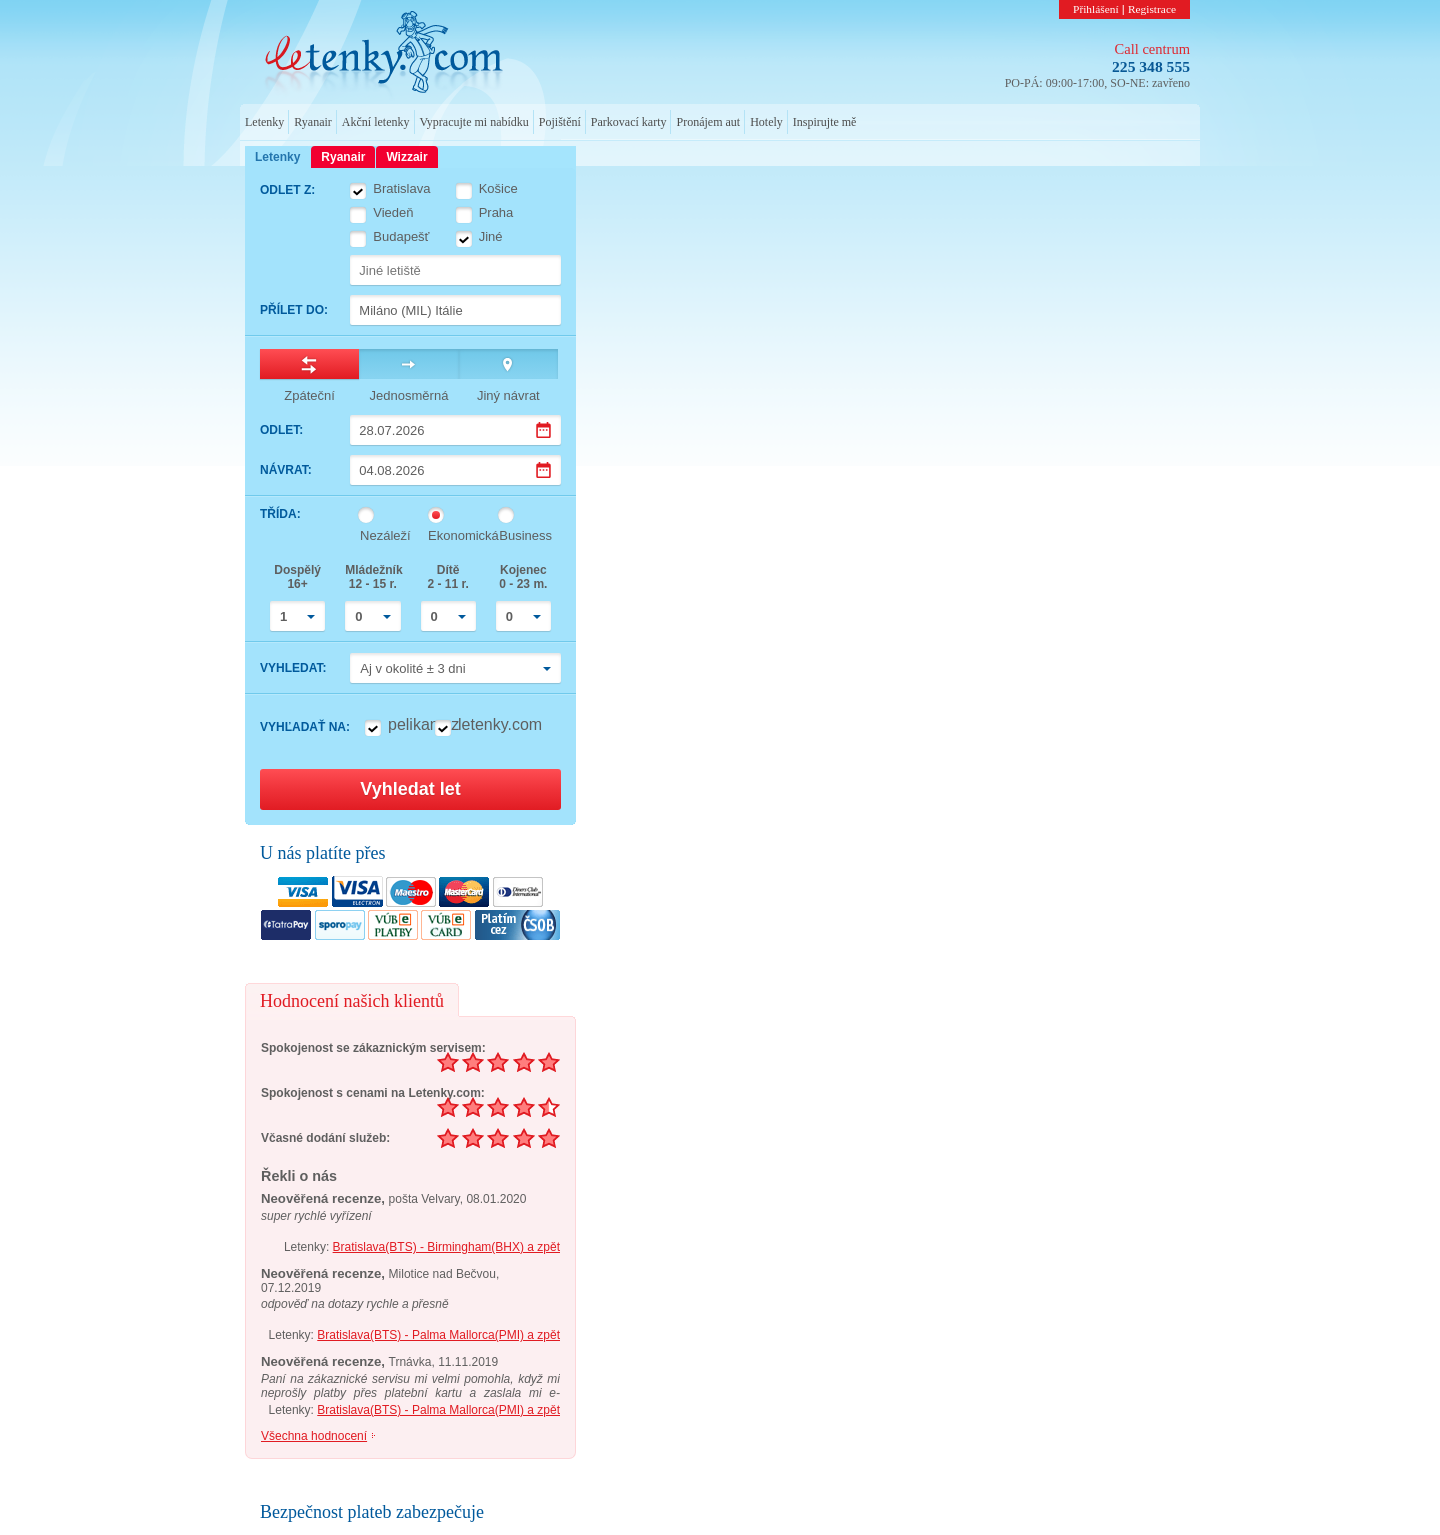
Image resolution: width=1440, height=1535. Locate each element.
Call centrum (1152, 49)
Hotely (766, 122)
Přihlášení (1096, 9)
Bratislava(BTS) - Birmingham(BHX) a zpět (446, 1247)
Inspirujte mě (825, 122)
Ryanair (313, 122)
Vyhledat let (410, 789)
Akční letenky (376, 122)
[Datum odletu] (455, 430)
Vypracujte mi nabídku (474, 122)
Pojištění (560, 122)
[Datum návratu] (455, 470)
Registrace (1152, 9)
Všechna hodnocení (314, 1436)
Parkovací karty (629, 122)
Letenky (264, 122)
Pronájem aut (708, 122)
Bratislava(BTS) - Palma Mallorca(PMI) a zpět (438, 1335)
